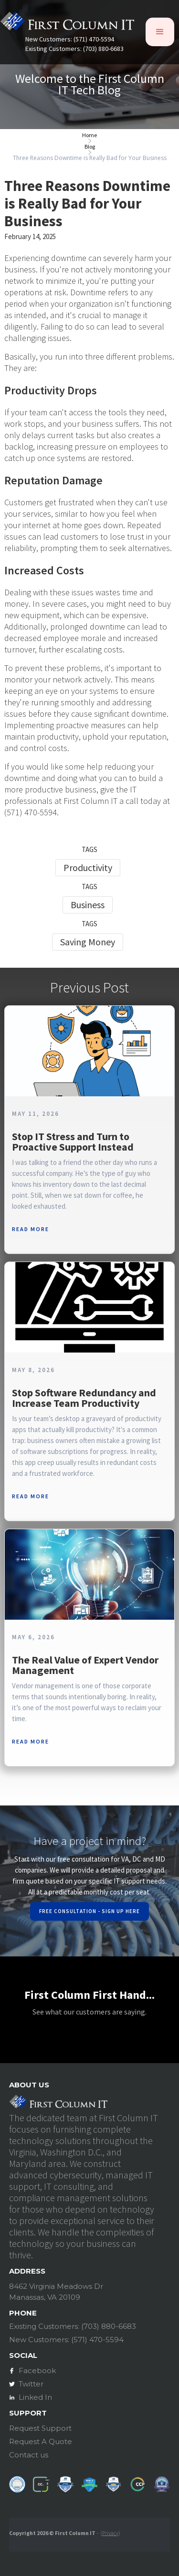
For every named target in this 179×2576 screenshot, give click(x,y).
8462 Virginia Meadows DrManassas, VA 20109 (56, 2292)
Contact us (28, 2454)
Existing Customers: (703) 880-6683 (74, 48)
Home (89, 135)
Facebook (37, 2370)
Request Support (40, 2428)
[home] (67, 23)
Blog (89, 146)
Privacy (110, 2532)
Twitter (31, 2383)
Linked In (35, 2397)
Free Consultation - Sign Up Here (89, 1911)
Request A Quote (40, 2441)
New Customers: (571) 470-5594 (69, 39)
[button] (160, 32)
